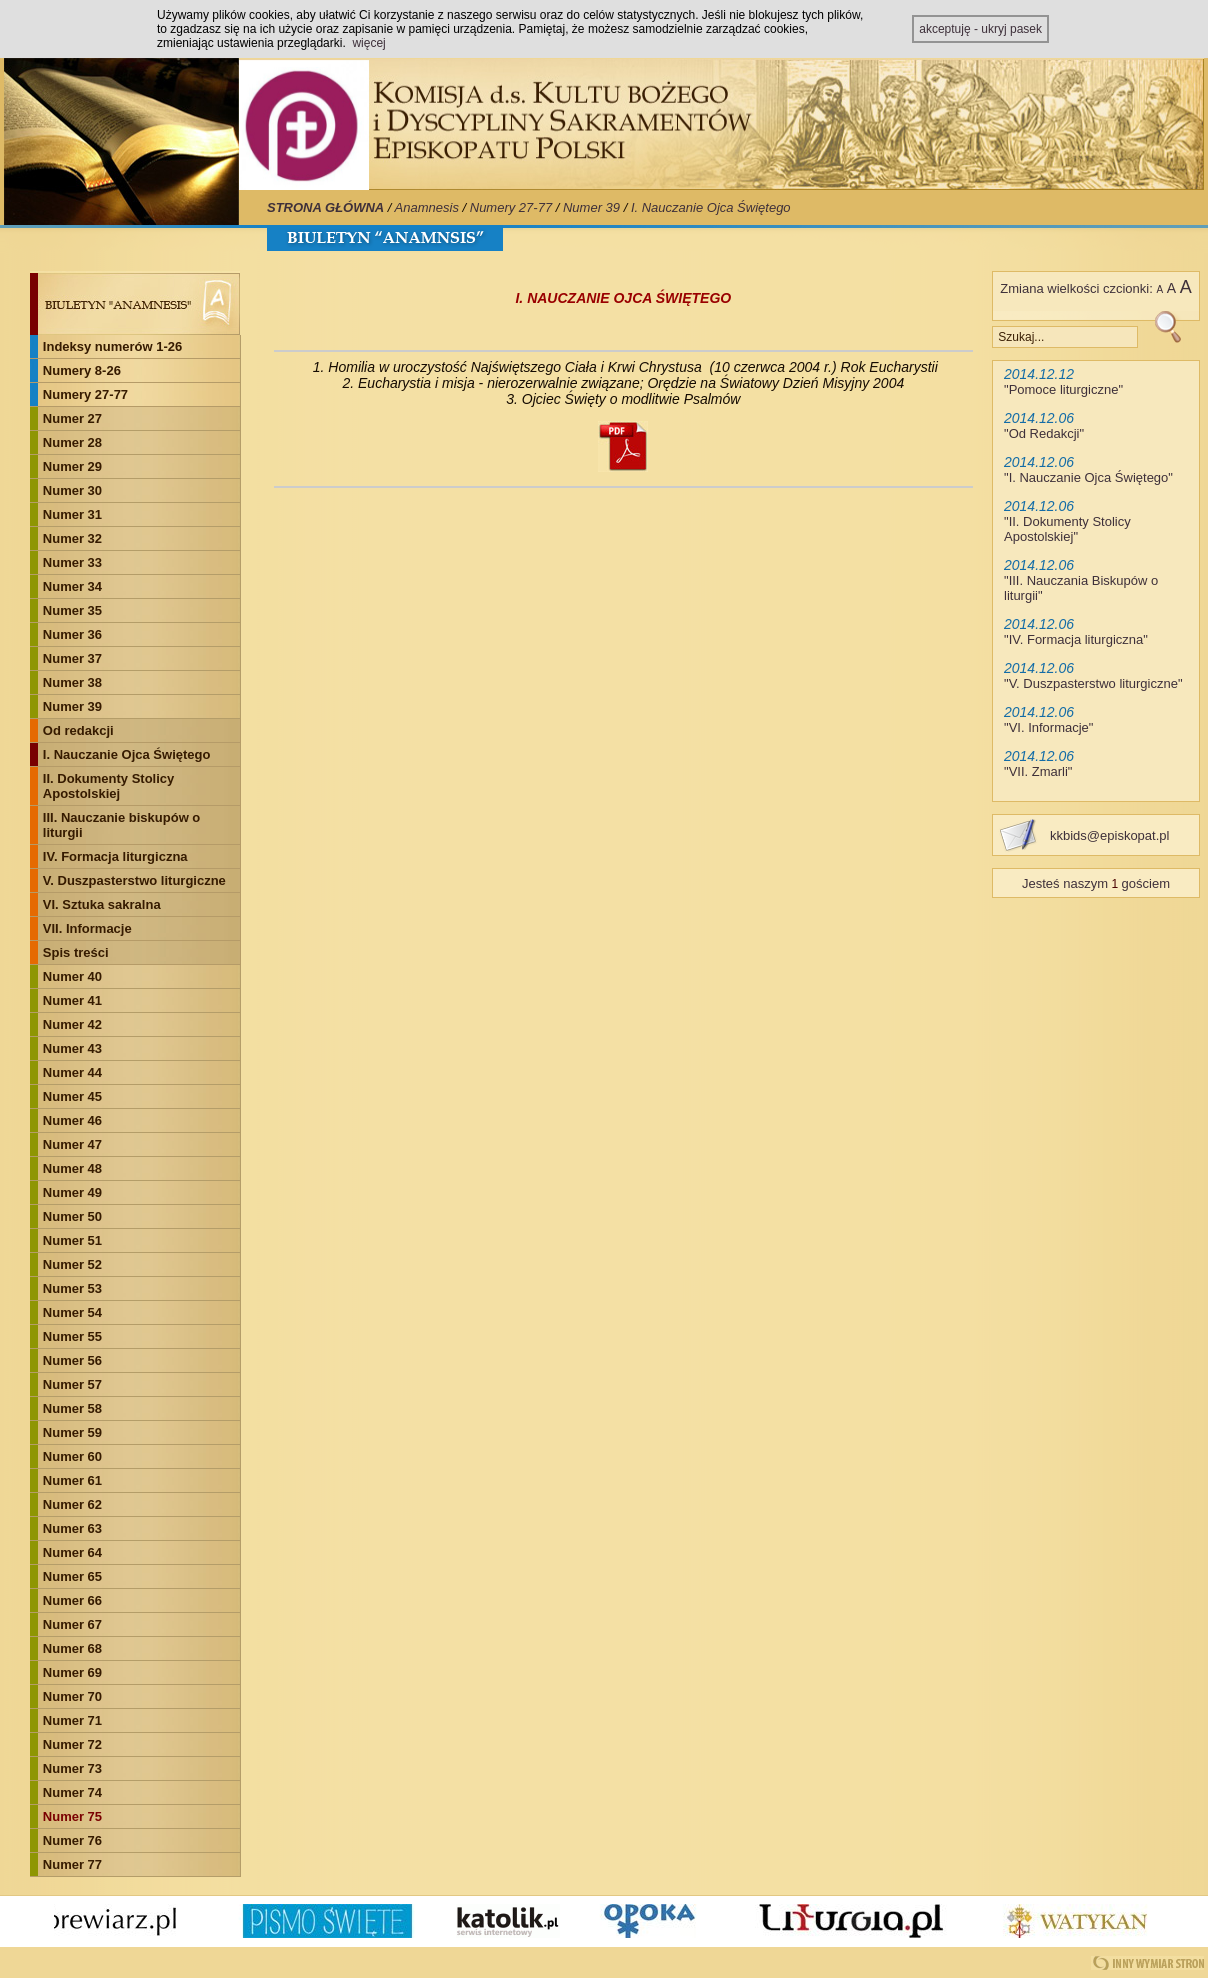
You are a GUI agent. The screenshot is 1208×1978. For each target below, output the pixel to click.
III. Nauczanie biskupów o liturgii (121, 825)
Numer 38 (72, 682)
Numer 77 (72, 1864)
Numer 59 (72, 1432)
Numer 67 (72, 1624)
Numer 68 (72, 1648)
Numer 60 (72, 1456)
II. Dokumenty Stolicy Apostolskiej (108, 786)
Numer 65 (72, 1576)
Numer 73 (72, 1768)
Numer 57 (72, 1384)
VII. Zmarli (1038, 771)
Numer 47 (72, 1144)
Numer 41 (72, 1000)
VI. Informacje (1049, 727)
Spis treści (76, 952)
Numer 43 (72, 1048)
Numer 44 (72, 1072)
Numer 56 (72, 1360)
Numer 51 (72, 1240)
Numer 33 (72, 562)
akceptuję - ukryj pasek (980, 29)
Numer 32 (72, 538)
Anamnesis (427, 207)
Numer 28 (72, 442)
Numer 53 (72, 1288)
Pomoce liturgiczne (1064, 389)
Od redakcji (78, 730)
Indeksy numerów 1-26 (112, 346)
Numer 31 (72, 514)
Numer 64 (72, 1552)
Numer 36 (72, 634)
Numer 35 (72, 610)
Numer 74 (72, 1792)
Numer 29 (72, 466)
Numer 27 (72, 418)
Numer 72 (72, 1744)
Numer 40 (72, 976)
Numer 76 (72, 1840)
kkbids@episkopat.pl (1109, 835)
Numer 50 (72, 1216)
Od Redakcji (1044, 433)
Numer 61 (72, 1480)
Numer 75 (72, 1816)
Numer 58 (72, 1408)
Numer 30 (72, 490)
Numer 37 (72, 658)
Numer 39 (591, 207)
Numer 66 (72, 1600)
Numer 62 (72, 1504)
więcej (368, 43)
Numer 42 (72, 1024)
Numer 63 (72, 1528)
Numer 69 (72, 1672)
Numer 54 (72, 1312)
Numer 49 (72, 1192)
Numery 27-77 (511, 207)
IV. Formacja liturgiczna (115, 856)
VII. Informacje (87, 928)
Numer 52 (72, 1264)
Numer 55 (72, 1336)
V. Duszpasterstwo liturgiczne (134, 880)
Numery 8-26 (82, 370)
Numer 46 (72, 1120)
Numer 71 (72, 1720)
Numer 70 (72, 1696)
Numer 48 (72, 1168)
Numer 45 (72, 1096)
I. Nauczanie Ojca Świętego (711, 207)
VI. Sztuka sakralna (102, 904)
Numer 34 (72, 586)
